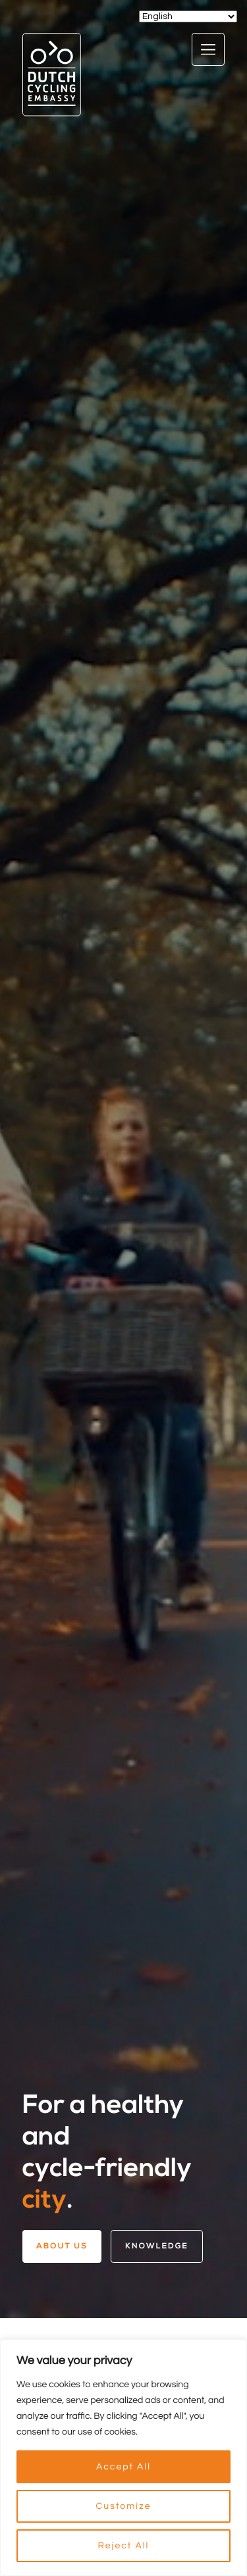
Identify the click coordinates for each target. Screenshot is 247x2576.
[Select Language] (188, 16)
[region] (123, 2457)
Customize (123, 2506)
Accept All (123, 2466)
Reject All (124, 2545)
